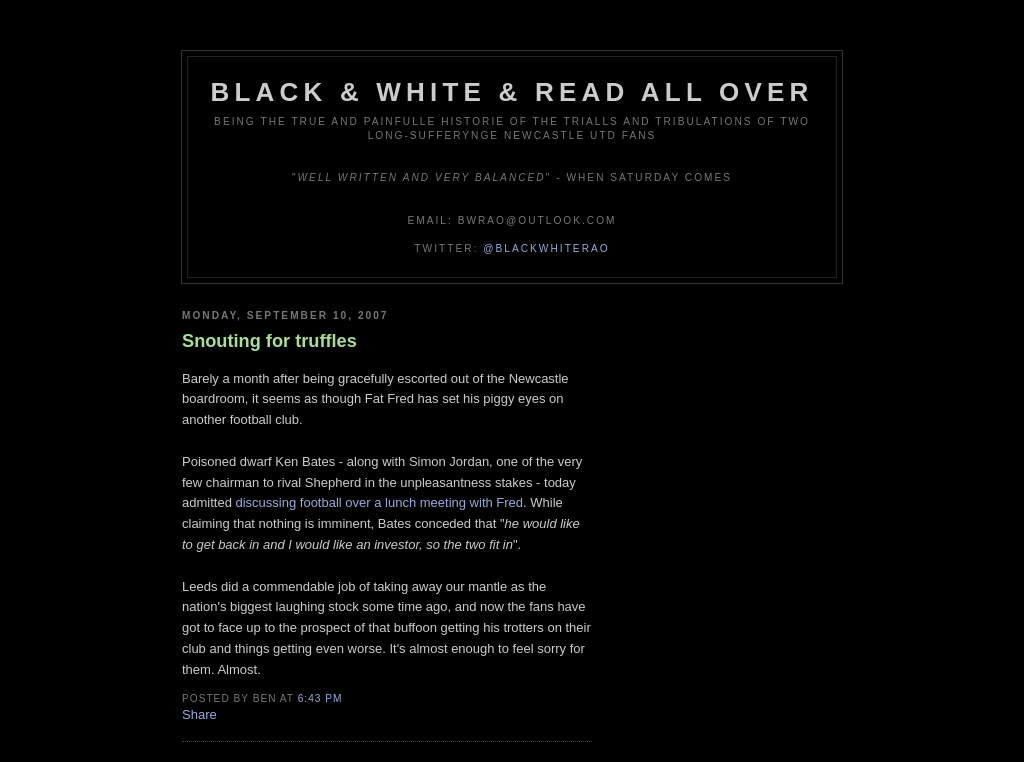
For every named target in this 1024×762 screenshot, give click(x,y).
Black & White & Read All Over (512, 92)
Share (199, 714)
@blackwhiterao (546, 248)
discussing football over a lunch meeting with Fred (379, 502)
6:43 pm (320, 698)
